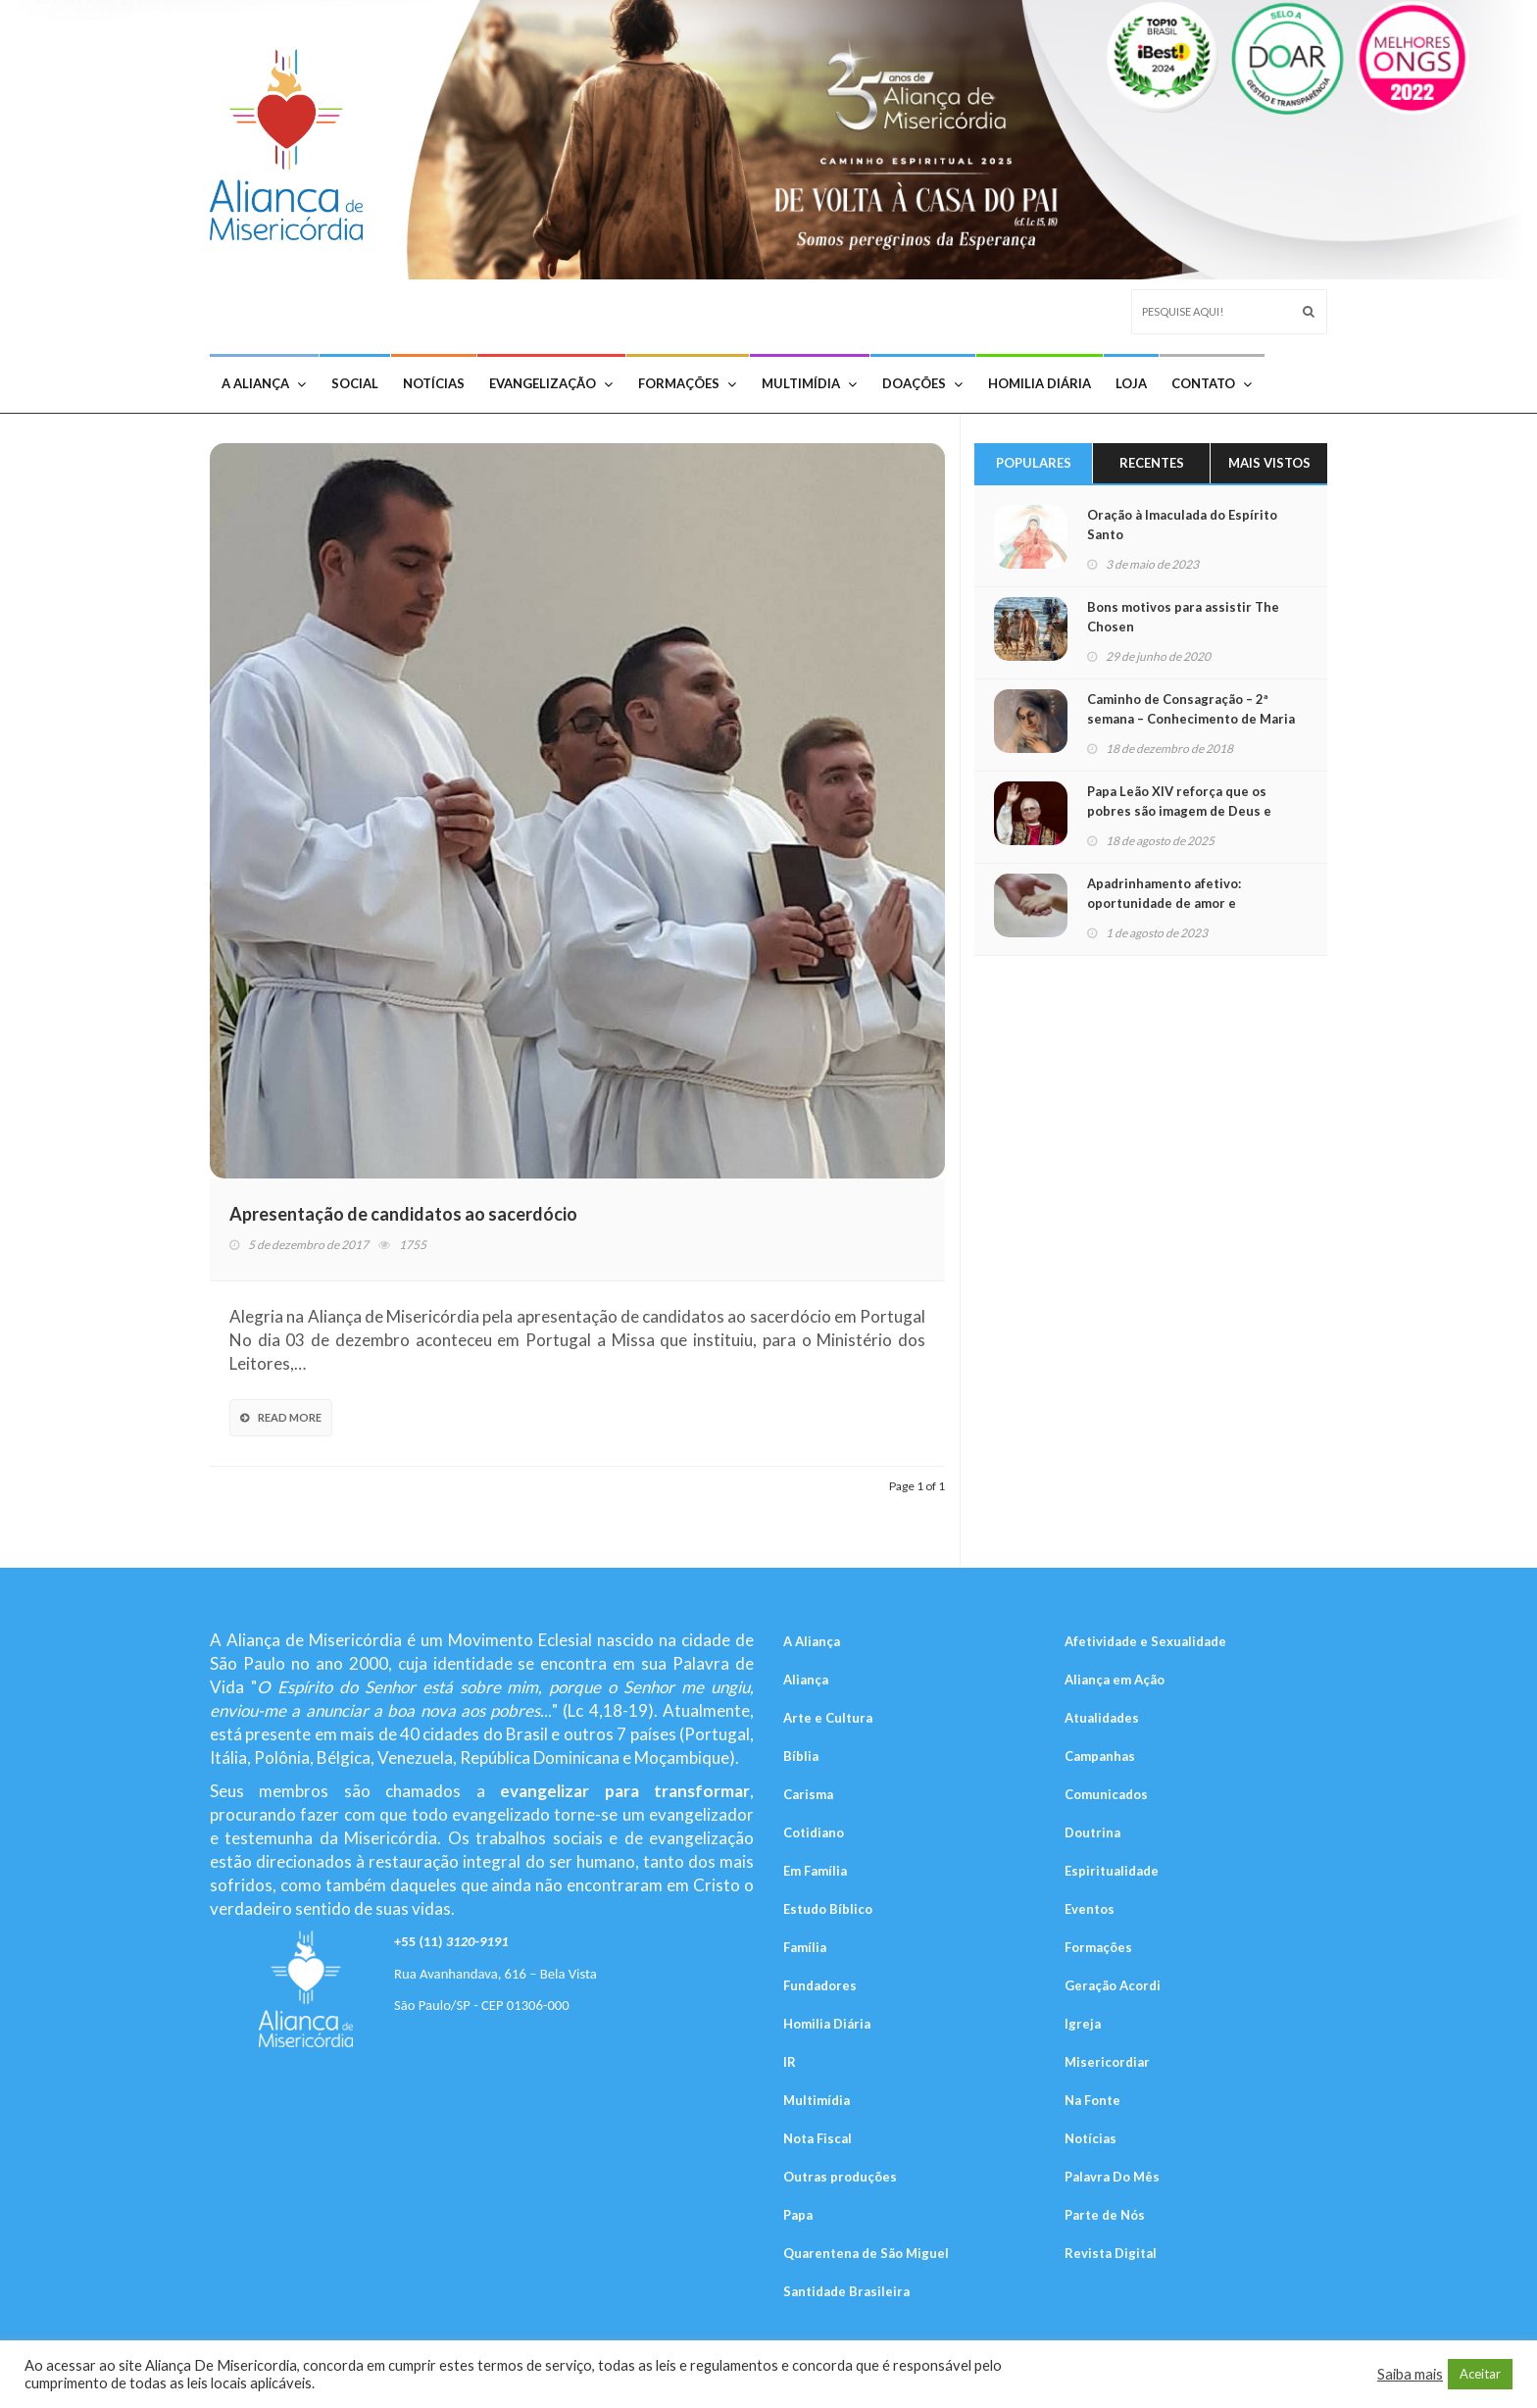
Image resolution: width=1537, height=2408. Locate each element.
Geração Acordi (1113, 1985)
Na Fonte (1092, 2100)
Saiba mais (1410, 2374)
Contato (1211, 383)
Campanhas (1100, 1756)
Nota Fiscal (817, 2138)
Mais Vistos (1269, 463)
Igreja (1083, 2024)
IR (789, 2062)
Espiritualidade (1112, 1871)
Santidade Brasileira (846, 2291)
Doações (922, 383)
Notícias (434, 383)
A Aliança (264, 383)
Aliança (805, 1679)
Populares (1033, 463)
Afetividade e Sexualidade (1145, 1641)
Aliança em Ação (1115, 1679)
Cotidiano (813, 1832)
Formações (687, 383)
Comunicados (1106, 1794)
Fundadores (820, 1985)
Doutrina (1092, 1832)
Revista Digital (1111, 2253)
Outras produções (840, 2176)
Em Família (815, 1871)
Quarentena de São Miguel (866, 2253)
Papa (798, 2215)
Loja (1131, 383)
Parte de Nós (1105, 2215)
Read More (281, 1417)
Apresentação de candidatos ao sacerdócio (403, 1214)
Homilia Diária (1039, 383)
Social (354, 383)
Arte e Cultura (827, 1718)
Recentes (1151, 463)
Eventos (1090, 1909)
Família (804, 1947)
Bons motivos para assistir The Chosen (1183, 616)
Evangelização (551, 383)
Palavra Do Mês (1112, 2176)
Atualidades (1102, 1718)
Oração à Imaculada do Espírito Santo (1182, 524)
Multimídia (809, 383)
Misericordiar (1107, 2062)
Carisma (808, 1794)
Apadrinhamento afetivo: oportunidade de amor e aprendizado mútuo (1164, 903)
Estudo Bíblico (827, 1909)
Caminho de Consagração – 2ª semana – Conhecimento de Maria (1191, 709)
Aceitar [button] (1480, 2374)
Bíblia (800, 1756)
